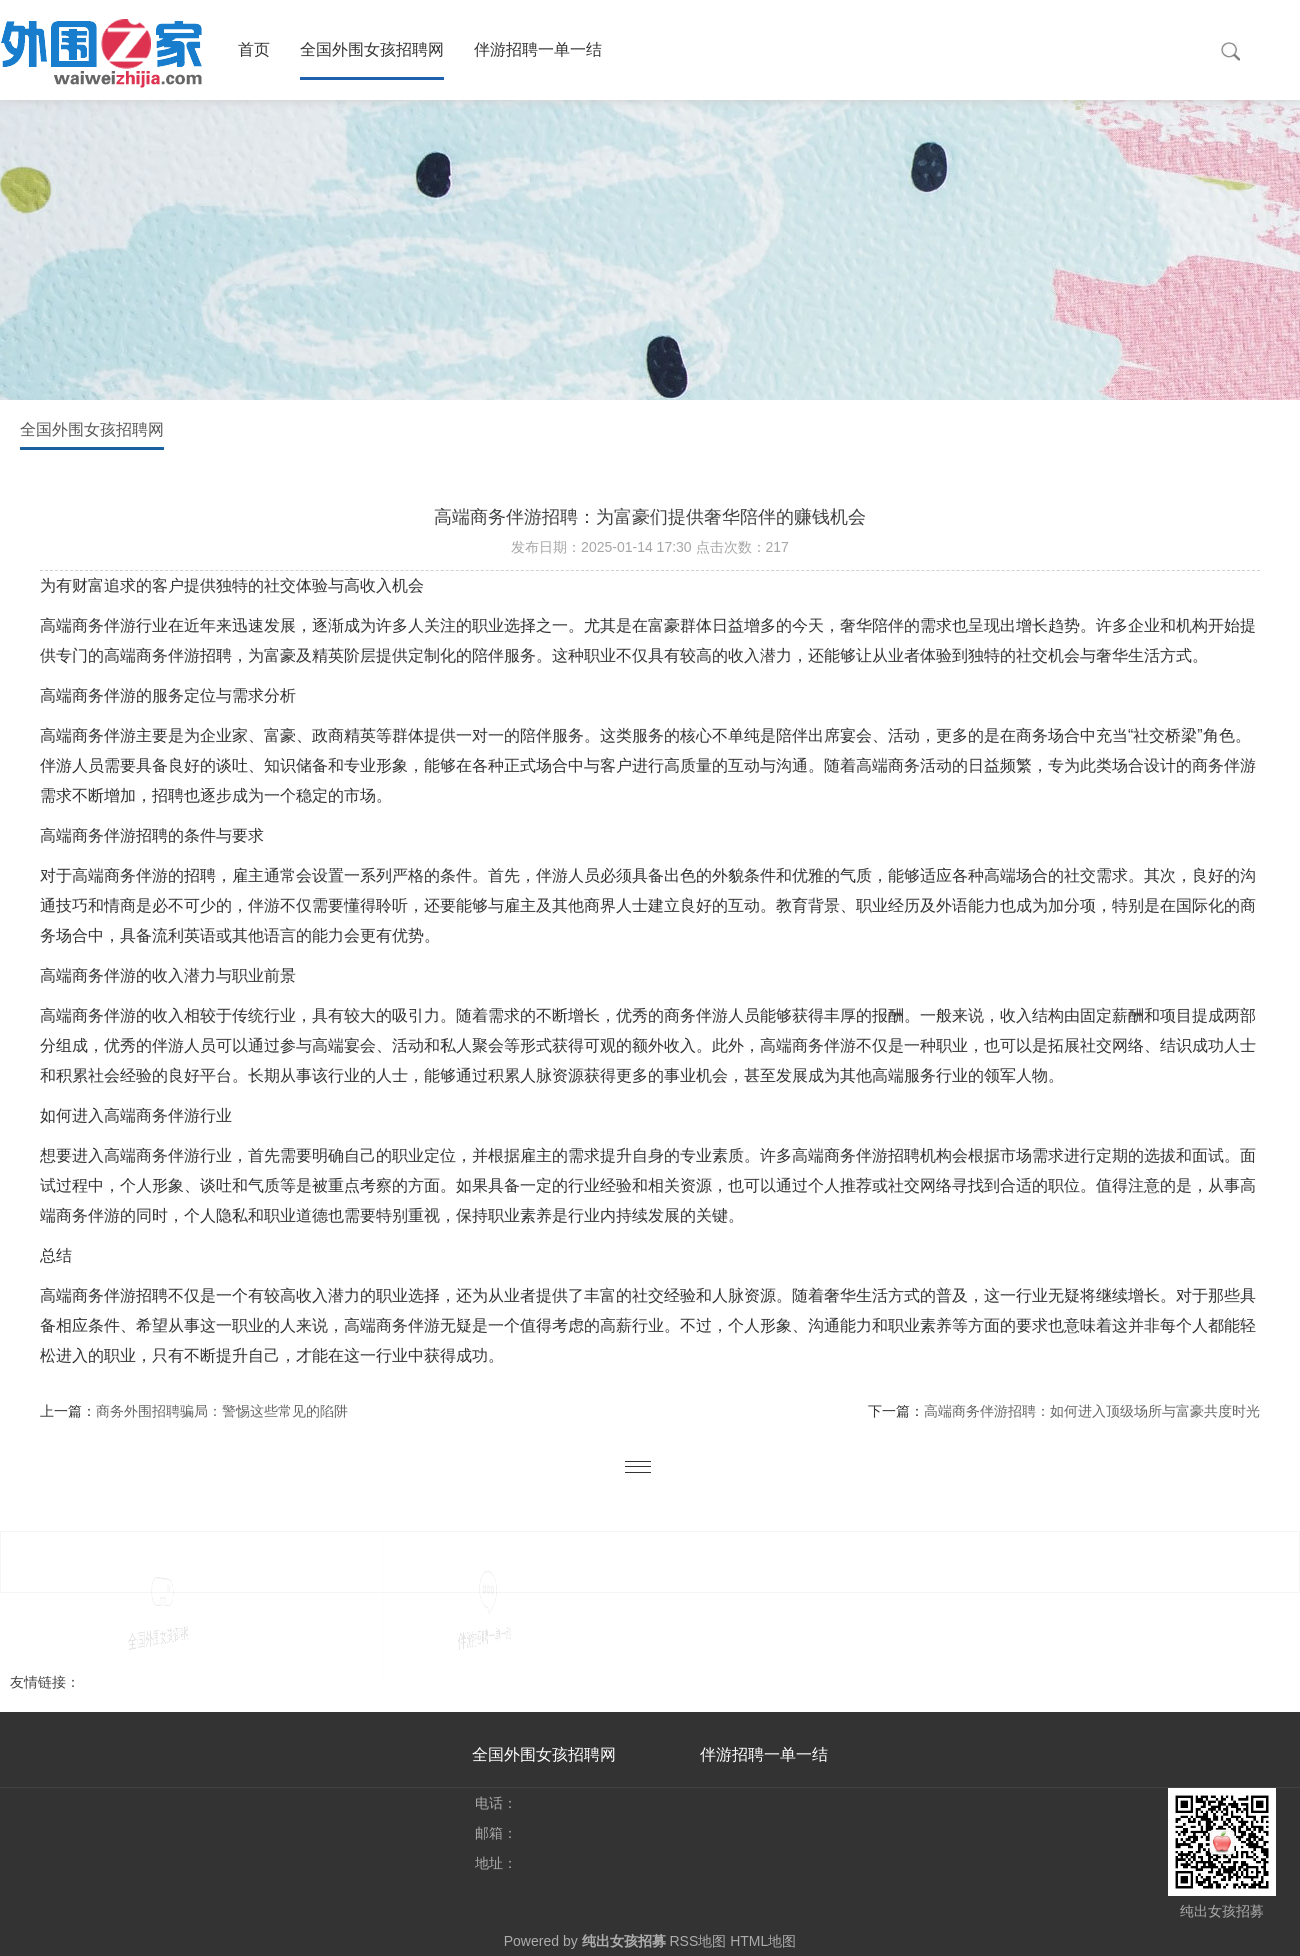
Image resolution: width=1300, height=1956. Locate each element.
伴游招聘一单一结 (538, 49)
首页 (254, 49)
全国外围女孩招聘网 (372, 49)
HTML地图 (763, 1941)
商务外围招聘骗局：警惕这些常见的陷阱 (222, 1411)
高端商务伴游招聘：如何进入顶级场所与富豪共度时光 (1092, 1411)
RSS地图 (697, 1941)
